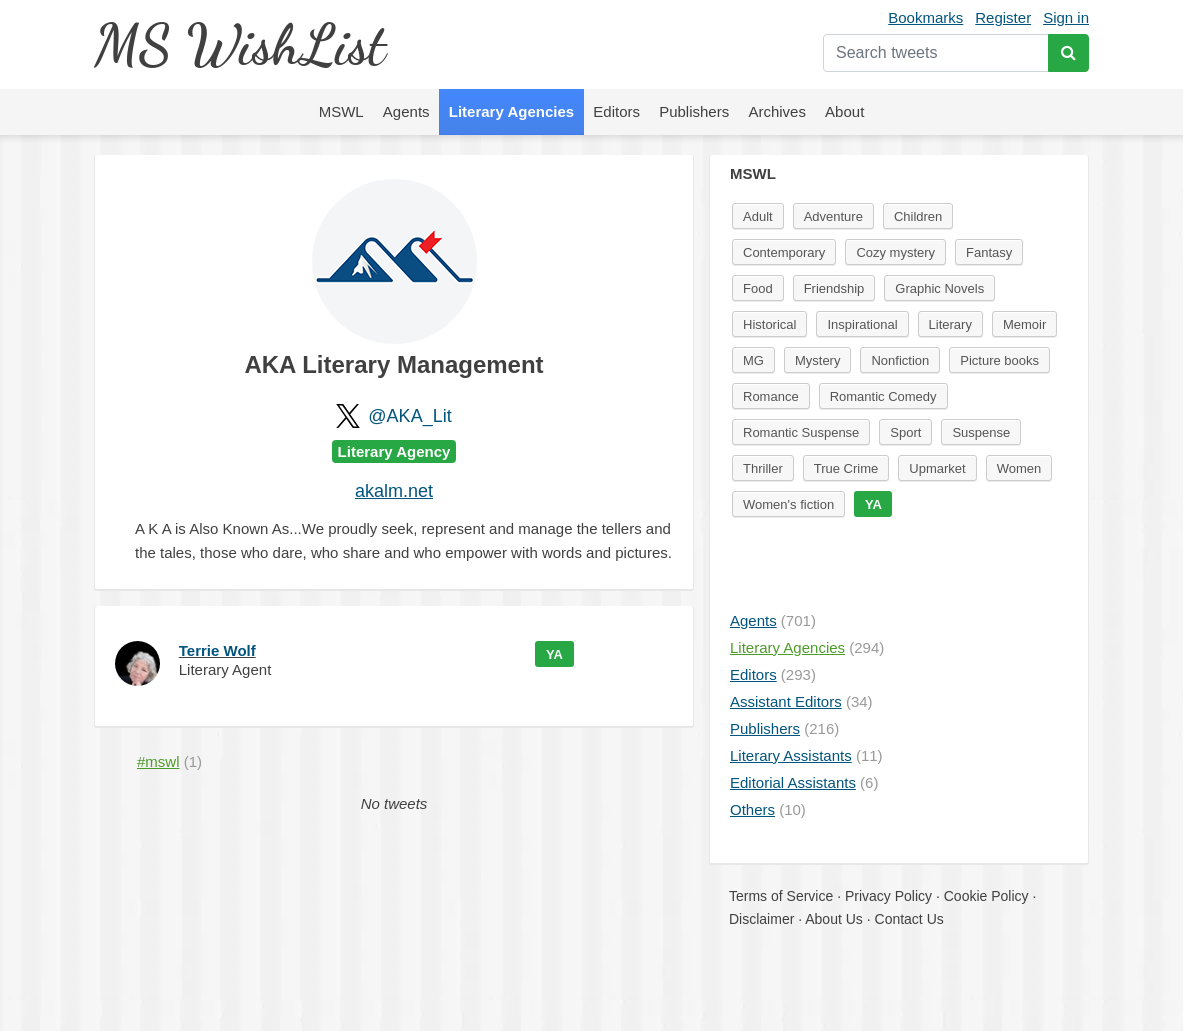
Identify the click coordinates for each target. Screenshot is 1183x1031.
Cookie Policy (986, 896)
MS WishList (239, 44)
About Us (834, 919)
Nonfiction (900, 360)
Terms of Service (781, 896)
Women (1019, 468)
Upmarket (937, 468)
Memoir (1024, 324)
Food (758, 288)
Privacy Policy (888, 896)
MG (753, 360)
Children (918, 216)
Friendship (834, 288)
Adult (758, 216)
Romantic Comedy (883, 396)
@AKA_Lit (409, 416)
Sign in (1066, 17)
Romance (771, 396)
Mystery (818, 360)
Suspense (981, 432)
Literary (950, 324)
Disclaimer (761, 919)
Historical (769, 324)
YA (554, 654)
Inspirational (862, 324)
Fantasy (989, 252)
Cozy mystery (895, 252)
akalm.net (394, 491)
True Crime (846, 468)
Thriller (763, 468)
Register (1003, 17)
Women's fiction (788, 504)
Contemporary (784, 252)
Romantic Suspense (801, 432)
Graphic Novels (939, 288)
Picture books (999, 360)
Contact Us (909, 919)
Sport (905, 432)
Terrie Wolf (217, 650)
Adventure (833, 216)
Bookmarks (925, 17)
